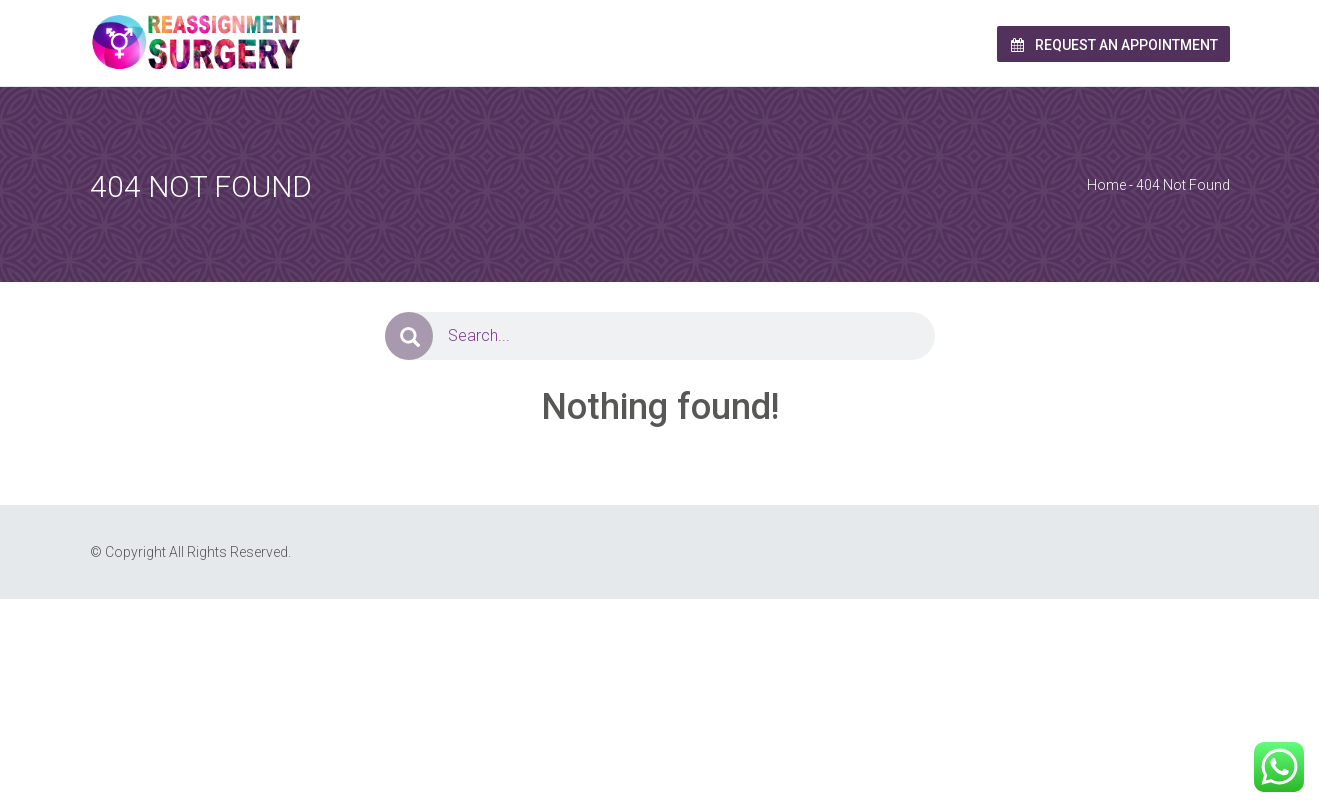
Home (1106, 185)
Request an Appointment (1113, 45)
